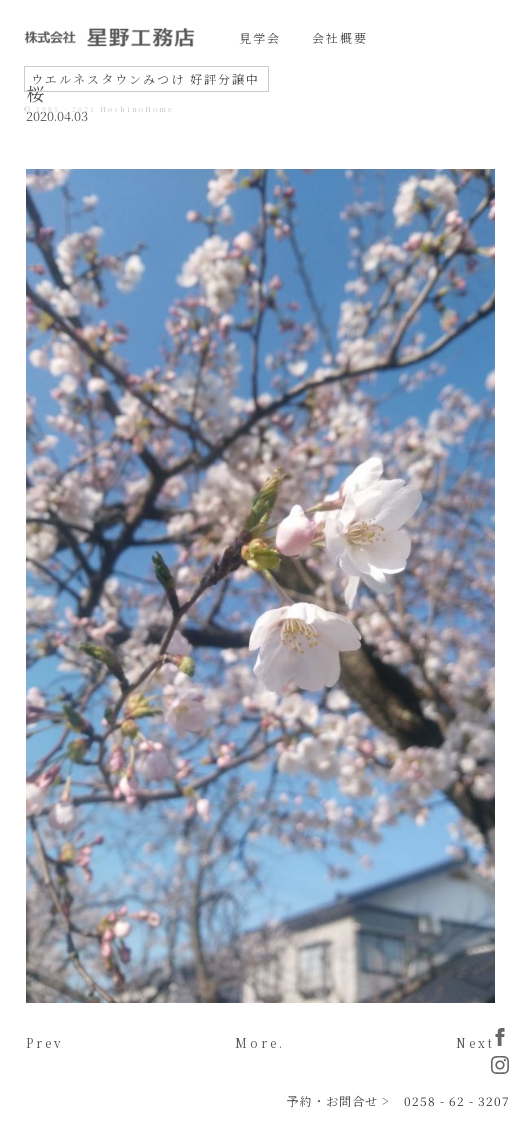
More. (260, 1042)
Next (475, 1042)
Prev (45, 1042)
